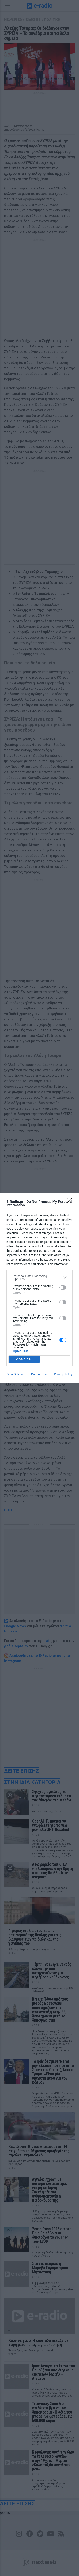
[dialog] (39, 1288)
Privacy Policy (63, 1374)
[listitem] (39, 1277)
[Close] (71, 1202)
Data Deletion (16, 1374)
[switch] (62, 1287)
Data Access (39, 1374)
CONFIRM (24, 1359)
